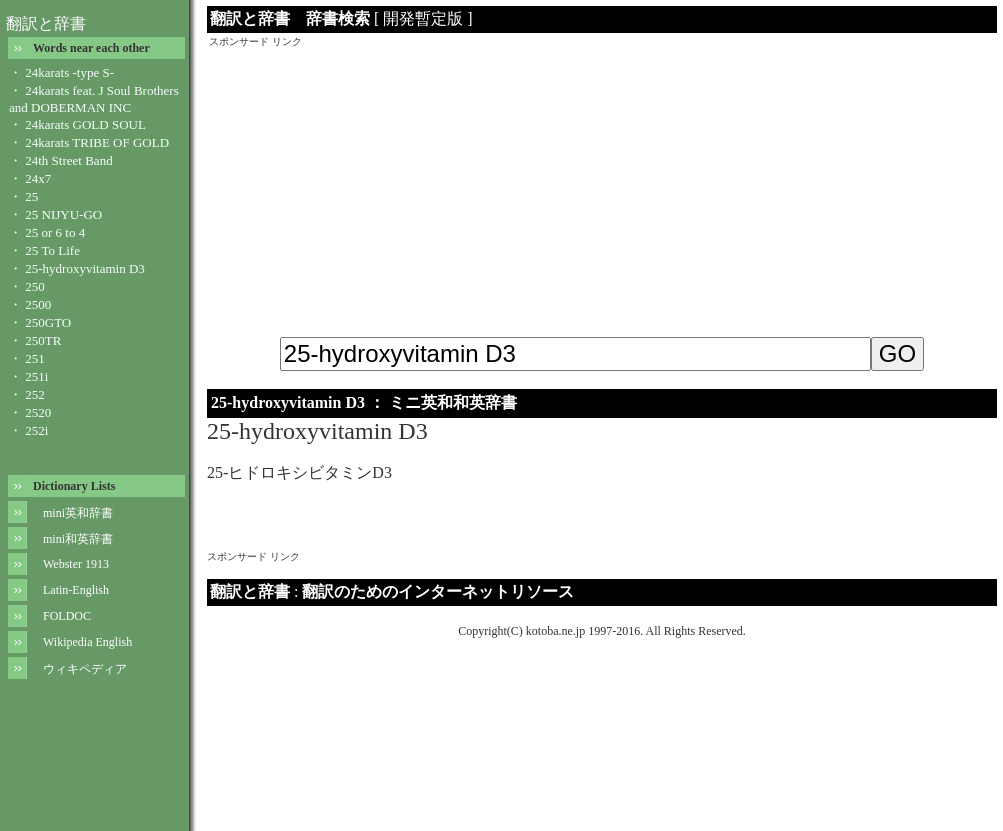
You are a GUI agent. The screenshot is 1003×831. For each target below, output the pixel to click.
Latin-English (76, 590)
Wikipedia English (87, 642)
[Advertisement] (602, 189)
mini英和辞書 (78, 513)
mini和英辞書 (78, 539)
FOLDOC (67, 616)
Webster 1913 (76, 564)
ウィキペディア (85, 669)
